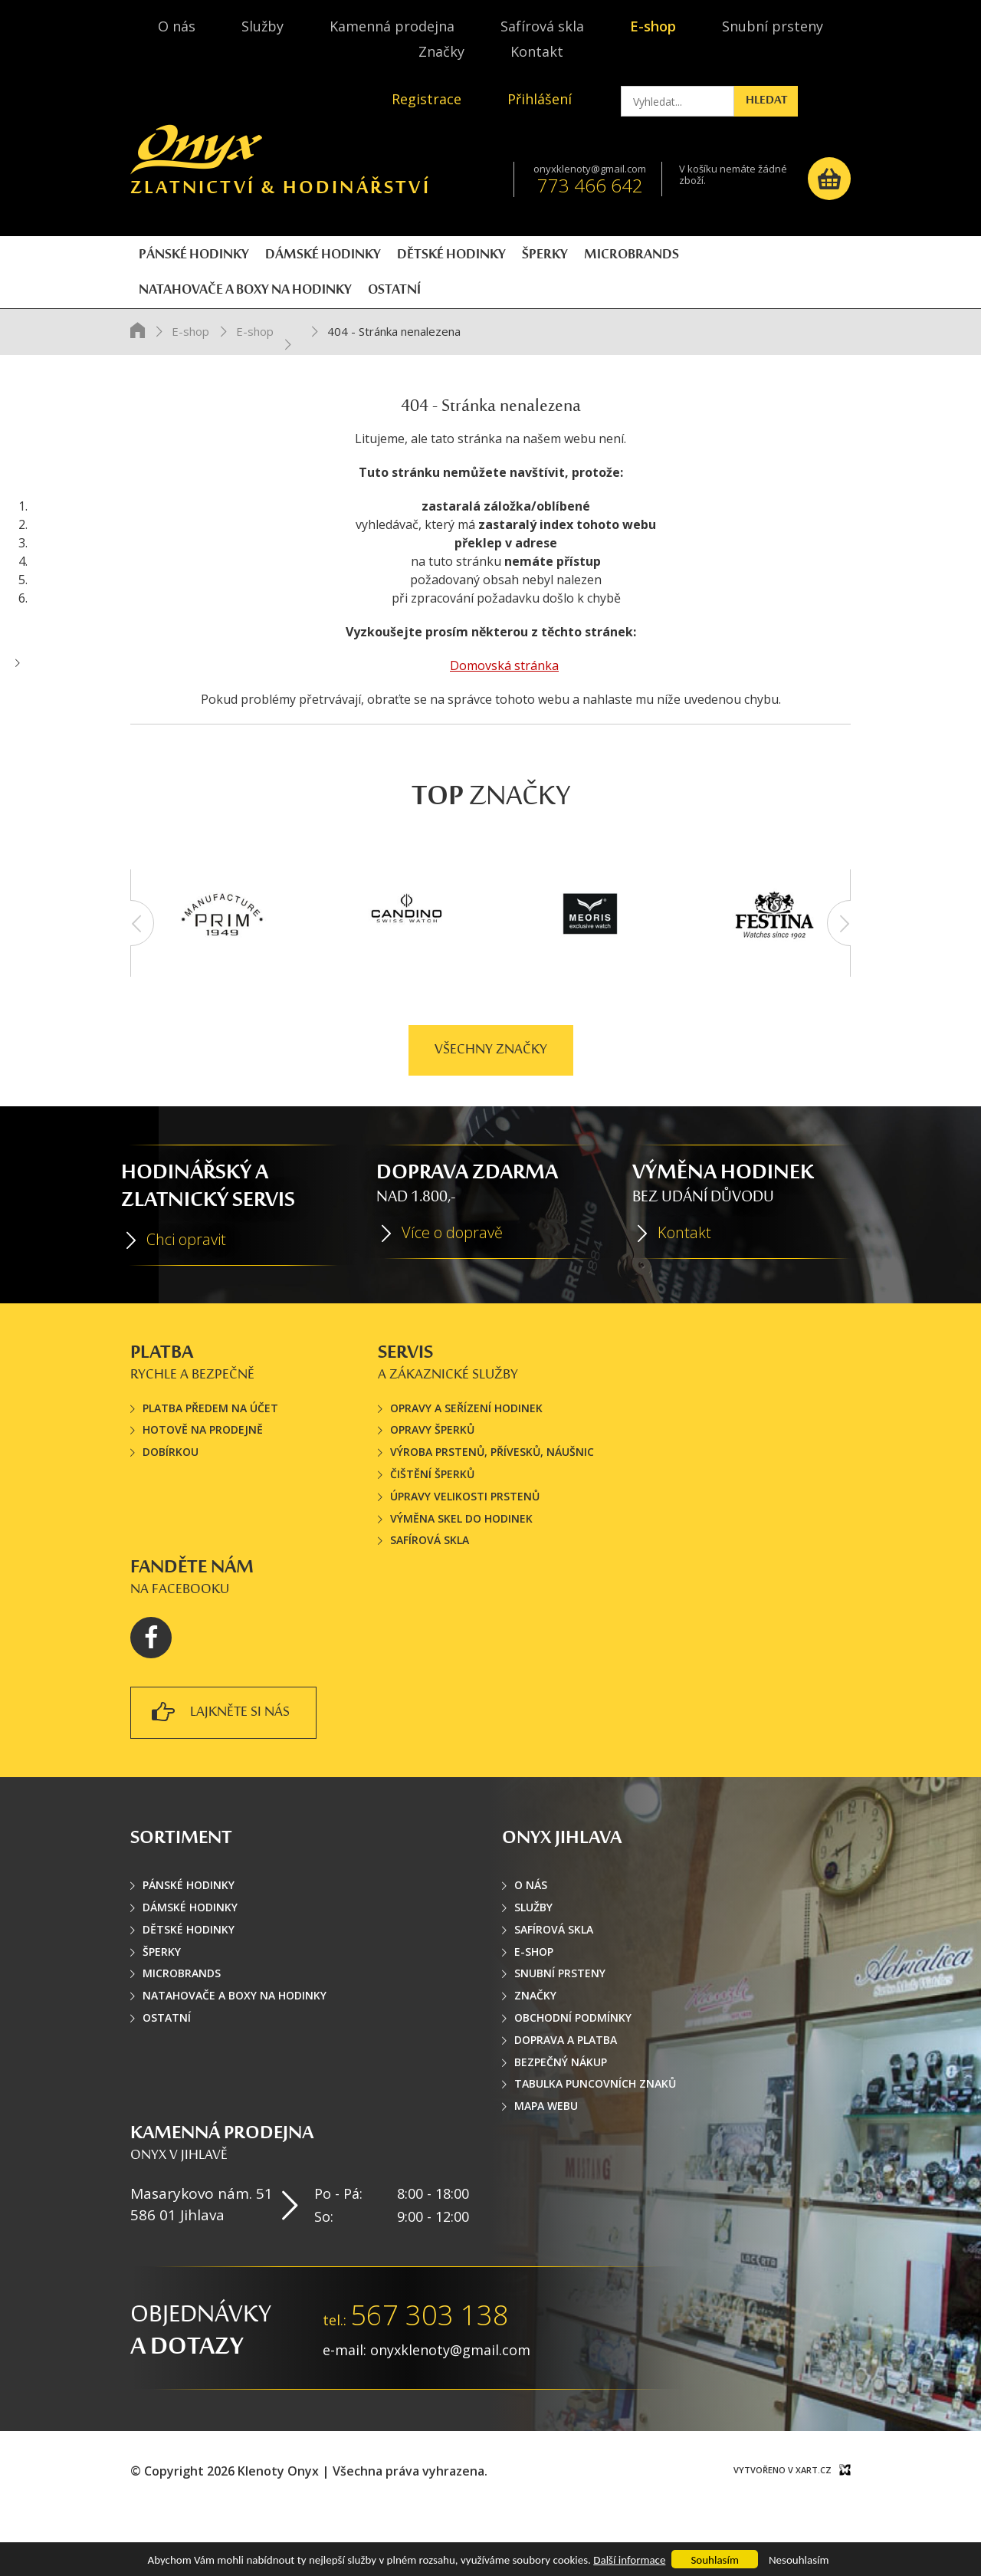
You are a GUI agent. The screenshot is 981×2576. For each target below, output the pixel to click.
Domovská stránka (504, 714)
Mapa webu (546, 2155)
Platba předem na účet (210, 1457)
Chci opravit (186, 1289)
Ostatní (167, 2067)
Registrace (426, 99)
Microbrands (182, 2023)
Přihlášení (539, 99)
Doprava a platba (565, 2089)
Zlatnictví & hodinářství (280, 168)
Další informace (629, 2560)
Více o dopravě (452, 1282)
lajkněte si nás (221, 1764)
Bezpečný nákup (560, 2111)
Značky (441, 51)
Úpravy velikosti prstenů (465, 1545)
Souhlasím (714, 2560)
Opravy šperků (432, 1479)
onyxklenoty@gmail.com (589, 169)
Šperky (162, 2000)
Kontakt (536, 51)
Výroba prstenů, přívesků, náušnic (492, 1501)
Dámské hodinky (190, 1957)
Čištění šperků (432, 1523)
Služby (262, 26)
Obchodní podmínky (573, 2067)
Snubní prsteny (772, 26)
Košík (829, 178)
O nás (176, 26)
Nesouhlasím (799, 2560)
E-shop (653, 26)
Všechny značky (491, 1099)
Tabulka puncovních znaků (595, 2133)
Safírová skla (542, 26)
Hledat (812, 100)
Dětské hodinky (189, 1978)
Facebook (151, 1687)
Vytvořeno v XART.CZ (782, 2519)
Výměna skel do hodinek (461, 1567)
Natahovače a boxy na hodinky (234, 2045)
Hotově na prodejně (203, 1479)
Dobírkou (170, 1501)
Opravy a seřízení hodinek (466, 1457)
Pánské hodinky (189, 1934)
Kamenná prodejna (392, 26)
